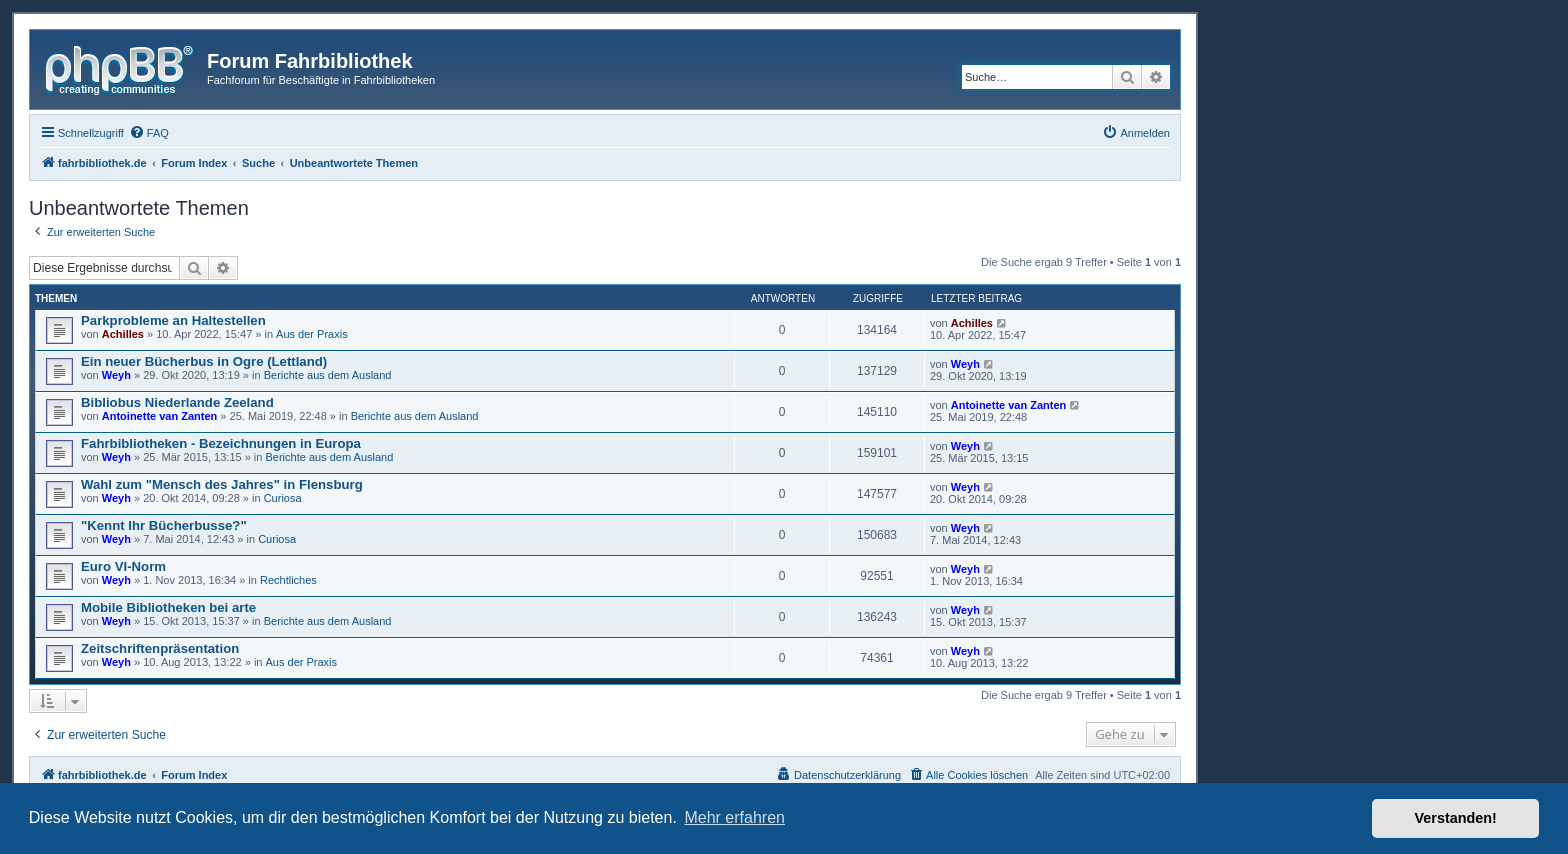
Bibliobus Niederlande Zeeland (177, 402)
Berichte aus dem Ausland (328, 375)
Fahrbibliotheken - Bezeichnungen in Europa (221, 443)
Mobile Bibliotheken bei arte (168, 607)
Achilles (123, 334)
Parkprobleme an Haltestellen (173, 320)
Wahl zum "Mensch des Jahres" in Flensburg (222, 484)
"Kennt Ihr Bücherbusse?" (164, 525)
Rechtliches (288, 580)
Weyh (116, 375)
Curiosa (283, 498)
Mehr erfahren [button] (734, 817)
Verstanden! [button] (1456, 818)
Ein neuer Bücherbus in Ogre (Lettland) (204, 361)
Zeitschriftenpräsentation (160, 648)
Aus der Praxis (312, 334)
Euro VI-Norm (123, 566)
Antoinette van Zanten (160, 416)
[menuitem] (149, 133)
